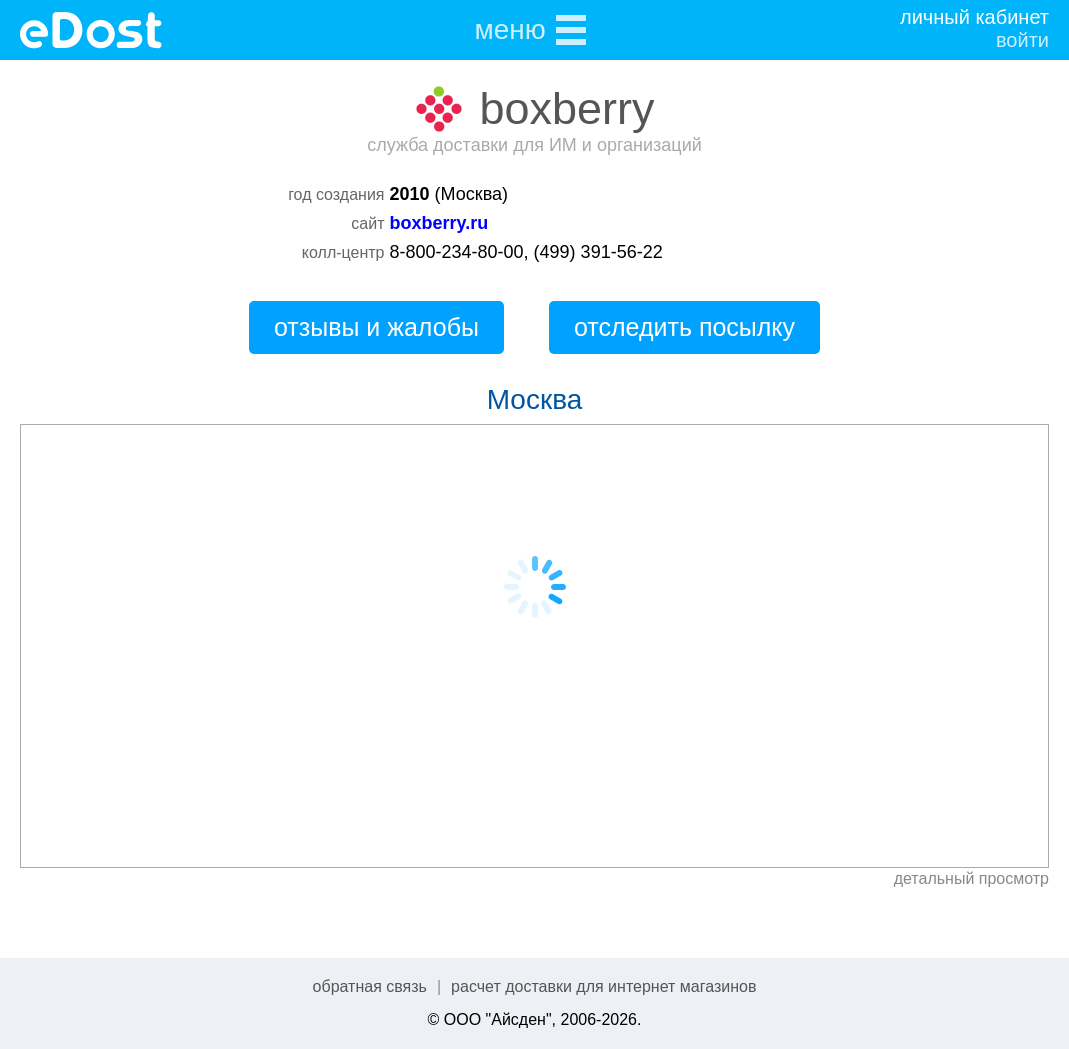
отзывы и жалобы (376, 327)
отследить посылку (684, 327)
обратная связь (370, 986)
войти (1022, 40)
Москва (535, 399)
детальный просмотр (971, 878)
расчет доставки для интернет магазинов (603, 986)
